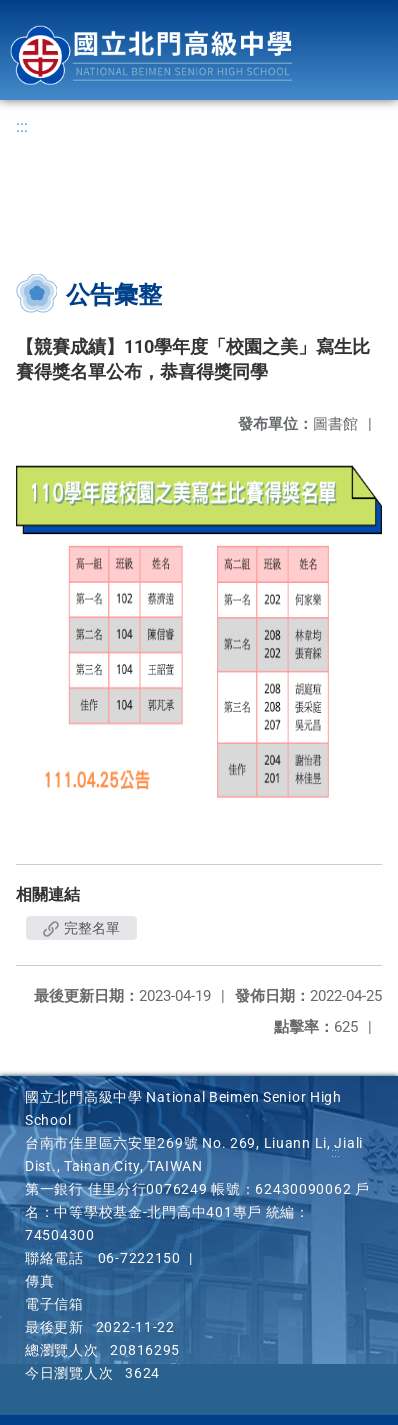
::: (22, 126)
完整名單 (81, 928)
